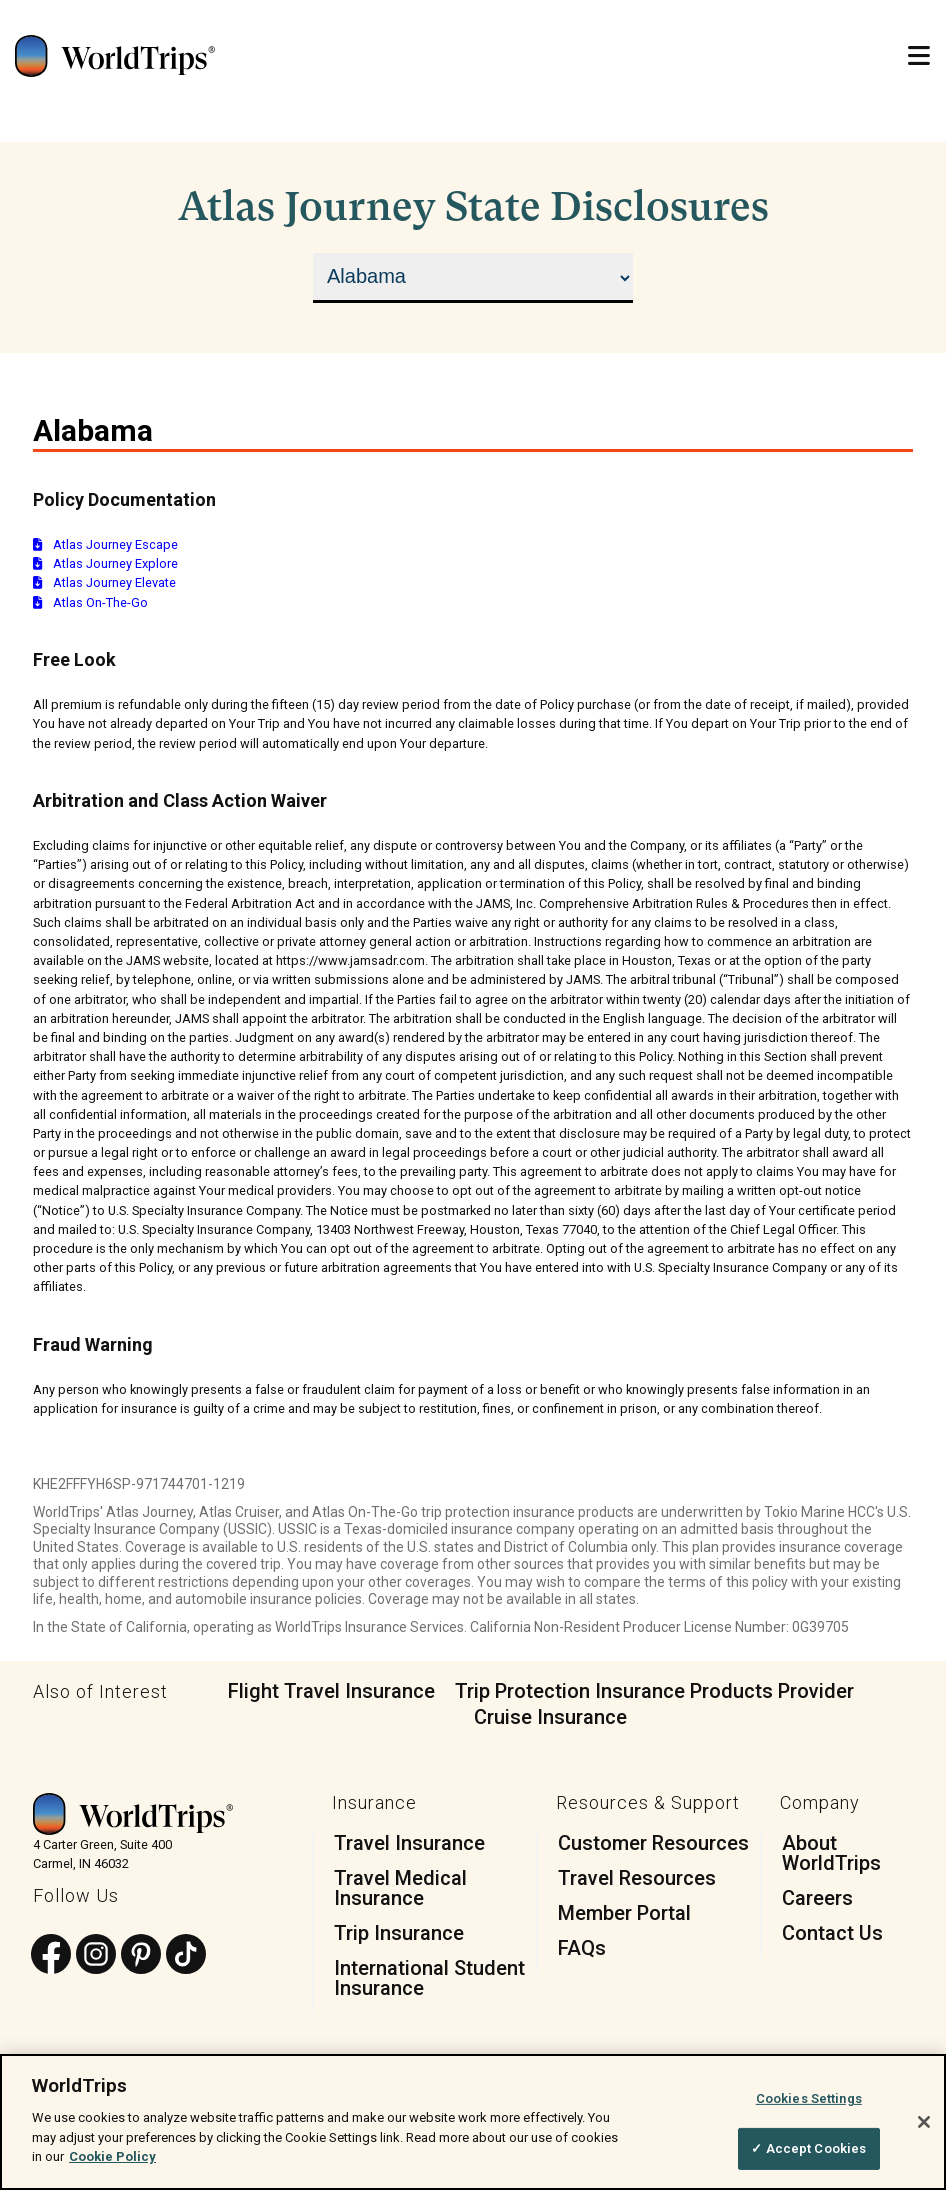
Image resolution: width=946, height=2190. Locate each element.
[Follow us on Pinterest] (141, 1955)
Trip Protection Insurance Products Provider (654, 1691)
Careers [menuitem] (817, 1898)
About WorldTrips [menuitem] (831, 1853)
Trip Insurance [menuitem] (399, 1933)
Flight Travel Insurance (331, 1691)
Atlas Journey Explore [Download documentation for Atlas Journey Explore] (105, 563)
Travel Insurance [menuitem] (409, 1843)
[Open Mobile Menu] (919, 56)
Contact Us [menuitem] (832, 1933)
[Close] (924, 2122)
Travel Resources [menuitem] (637, 1878)
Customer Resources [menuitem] (653, 1843)
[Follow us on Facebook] (51, 1955)
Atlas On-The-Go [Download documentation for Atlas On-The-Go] (90, 602)
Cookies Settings (809, 2098)
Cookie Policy (112, 2157)
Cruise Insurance (550, 1717)
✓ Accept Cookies (808, 2149)
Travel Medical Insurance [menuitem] (400, 1888)
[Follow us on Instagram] (96, 1955)
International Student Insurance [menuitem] (429, 1978)
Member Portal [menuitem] (624, 1913)
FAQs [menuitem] (582, 1948)
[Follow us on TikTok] (186, 1955)
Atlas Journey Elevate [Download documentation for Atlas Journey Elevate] (104, 582)
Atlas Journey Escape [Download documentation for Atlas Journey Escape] (105, 544)
